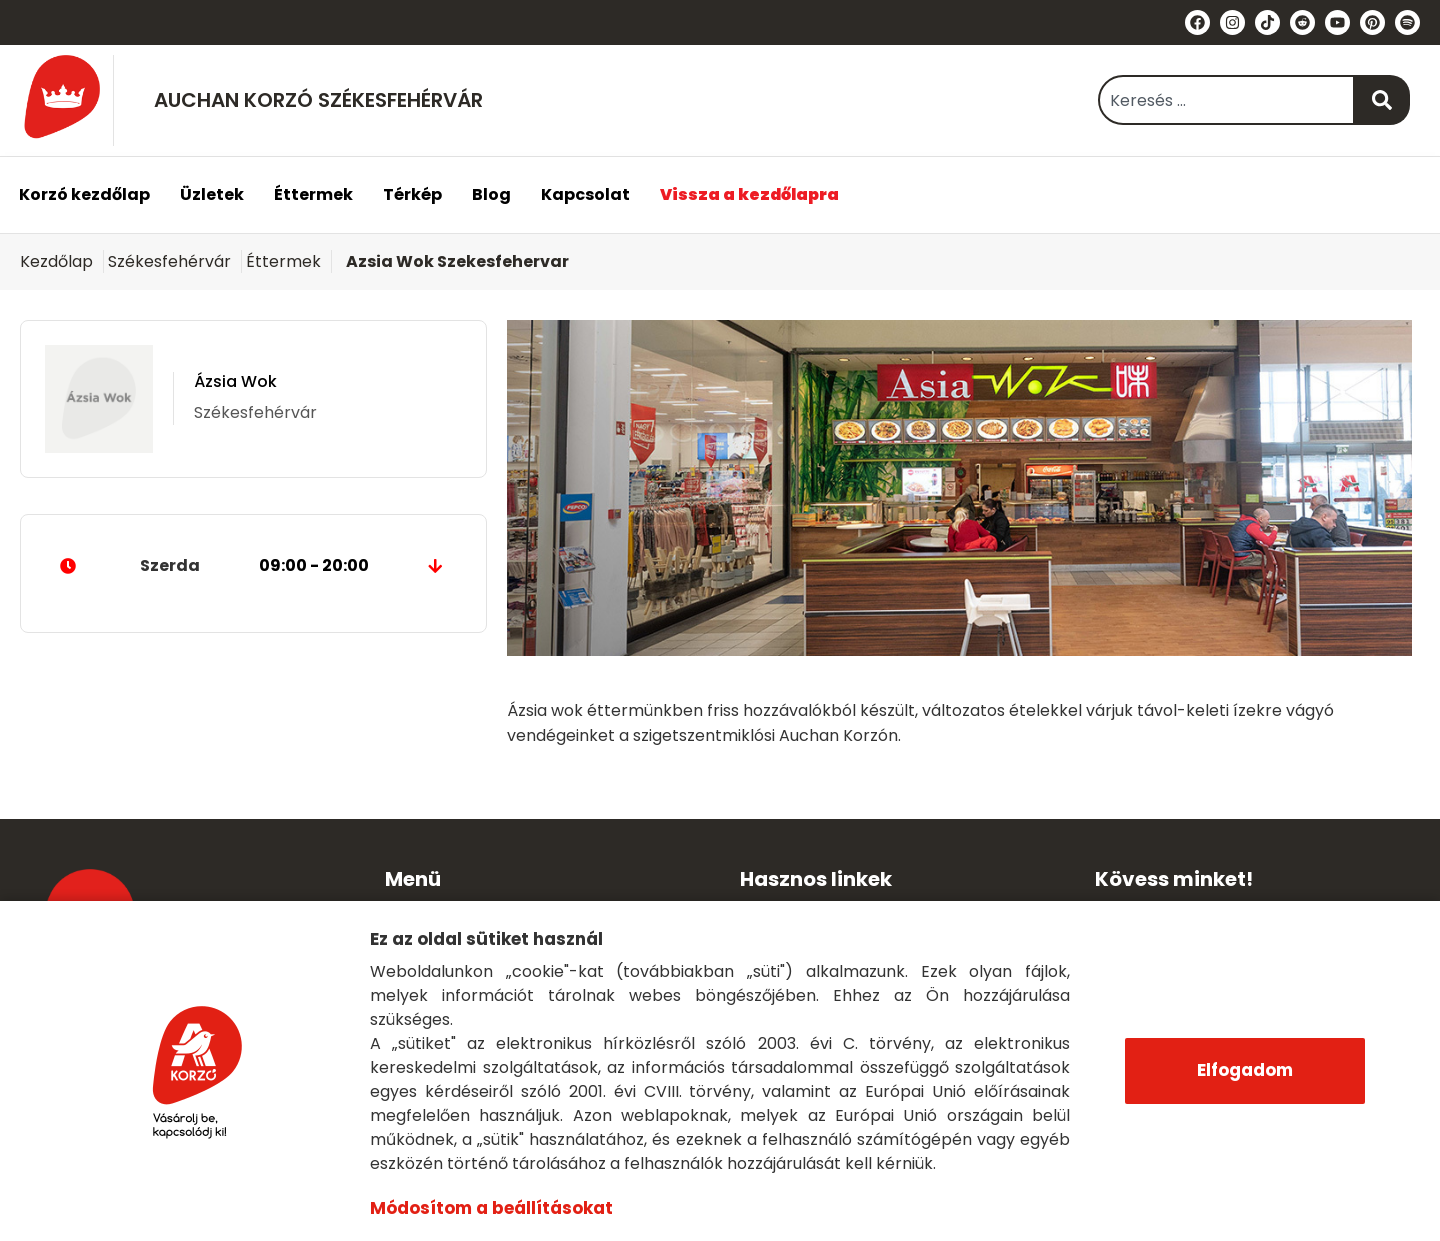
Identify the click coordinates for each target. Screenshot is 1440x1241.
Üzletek (212, 194)
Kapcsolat (585, 194)
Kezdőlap (56, 261)
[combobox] (1226, 100)
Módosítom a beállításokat (490, 1208)
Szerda (253, 566)
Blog (491, 194)
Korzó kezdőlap (84, 194)
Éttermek (313, 194)
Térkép (412, 194)
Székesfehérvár (169, 261)
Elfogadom (1245, 1070)
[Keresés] (1382, 100)
